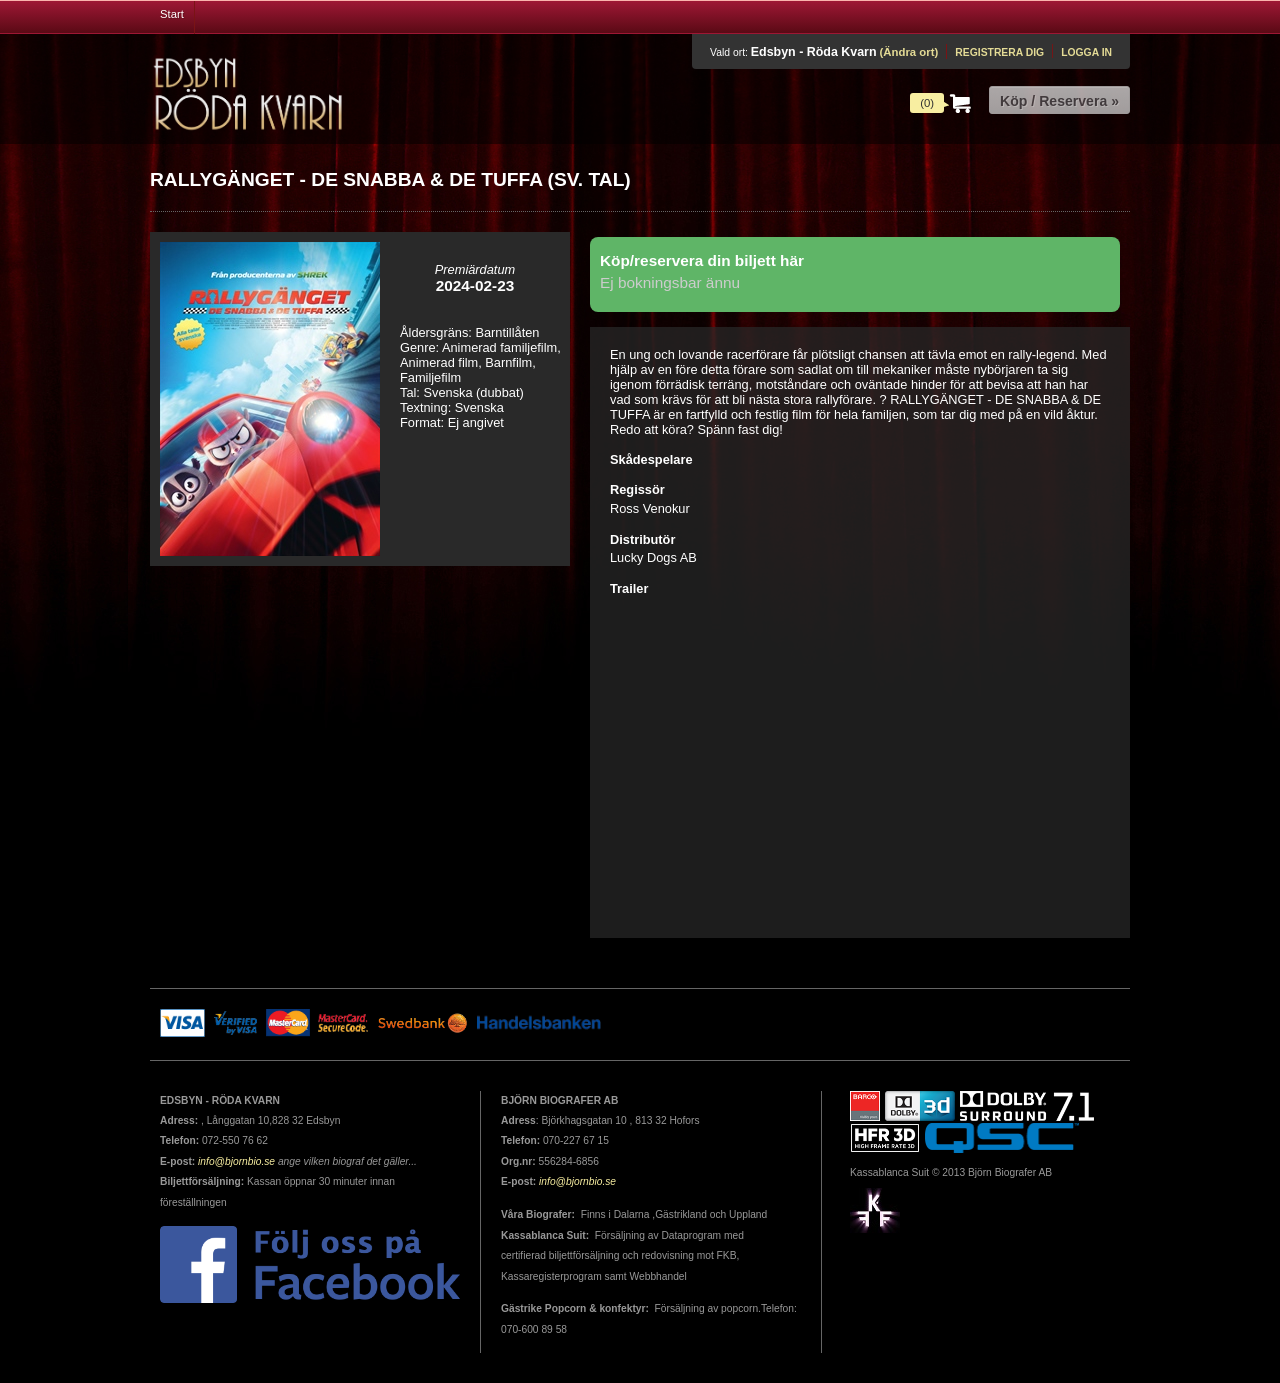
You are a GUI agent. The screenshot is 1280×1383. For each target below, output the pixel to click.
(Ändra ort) (908, 52)
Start (172, 14)
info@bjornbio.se (236, 1161)
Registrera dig (999, 52)
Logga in (1086, 52)
